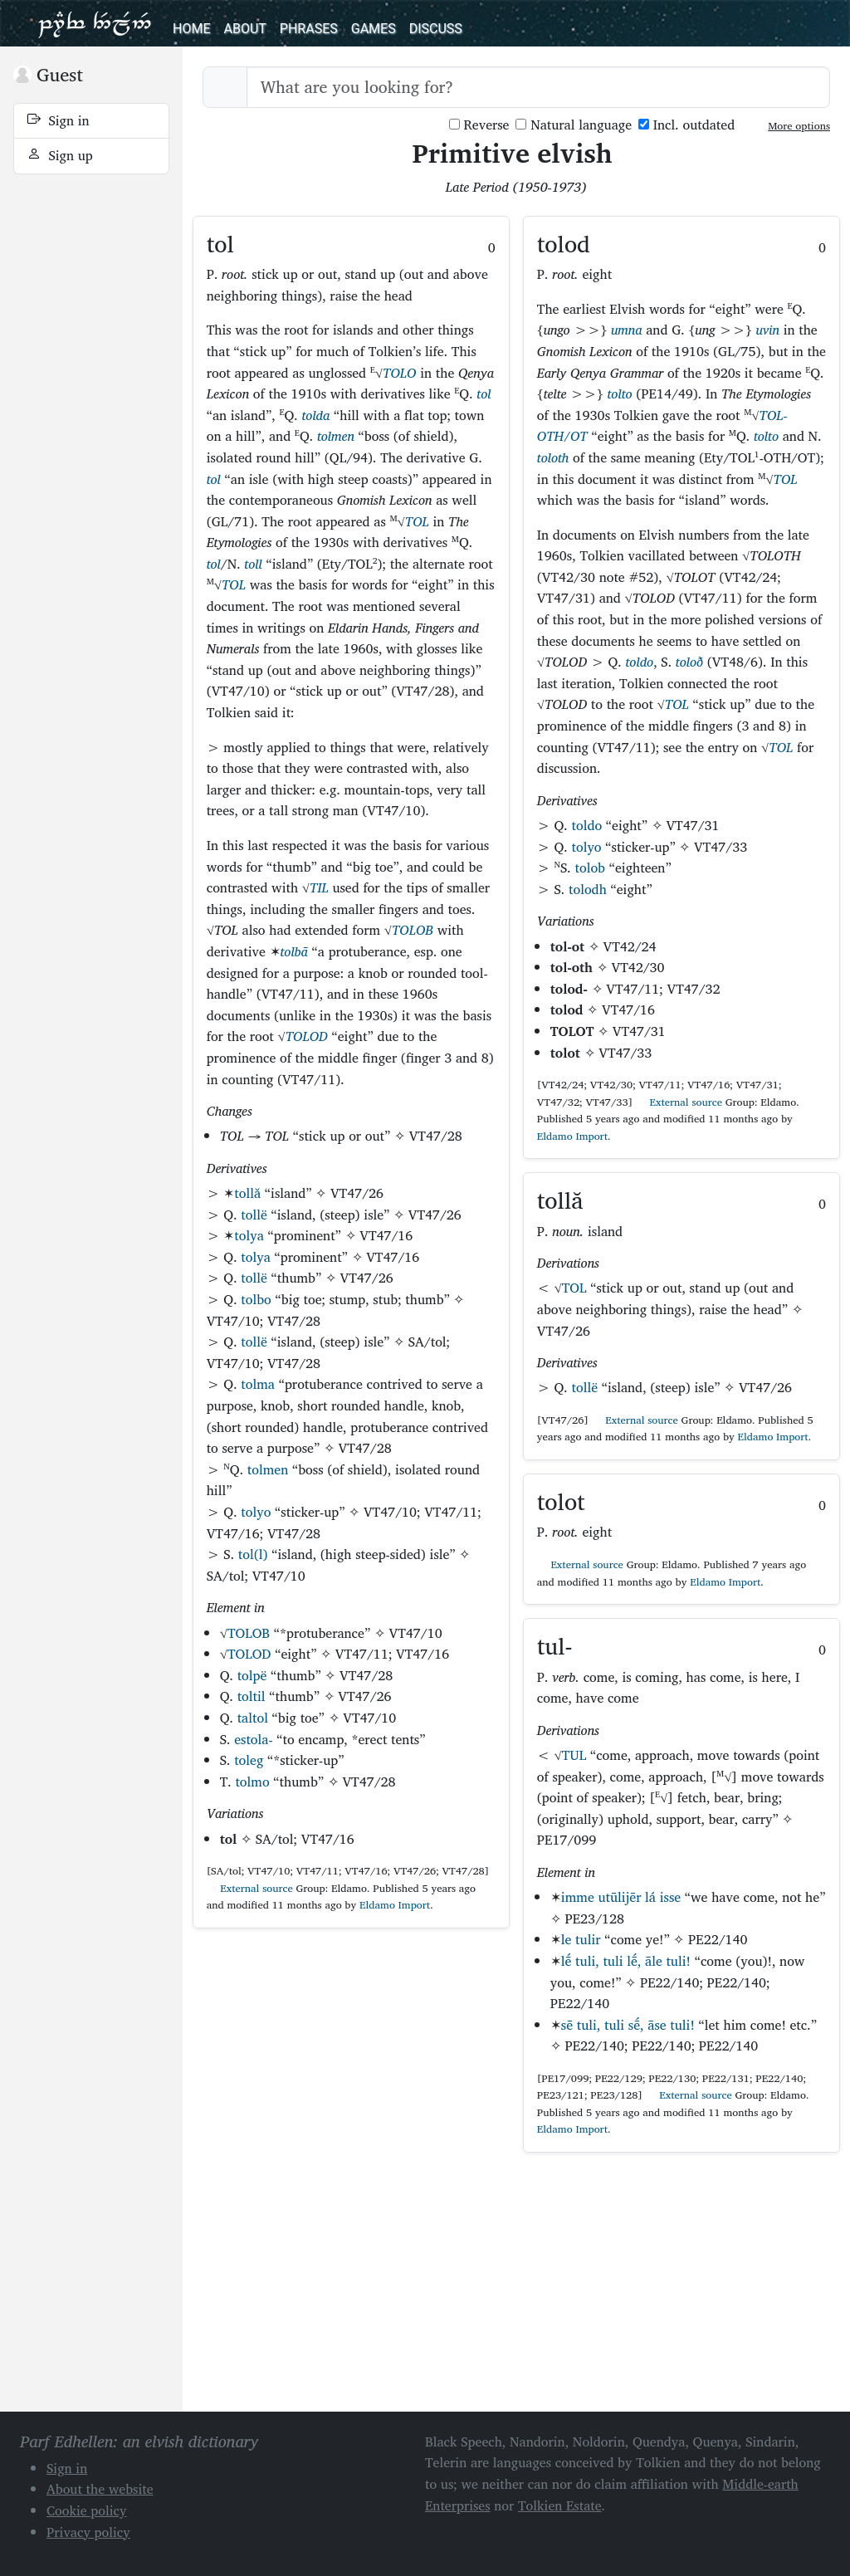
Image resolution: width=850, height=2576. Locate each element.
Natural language (573, 125)
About (244, 29)
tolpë (252, 1675)
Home (191, 29)
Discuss (435, 29)
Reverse (479, 125)
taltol (252, 1717)
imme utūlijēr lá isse (621, 1897)
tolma (258, 1384)
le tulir (581, 1939)
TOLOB (412, 930)
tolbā (294, 951)
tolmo (252, 1781)
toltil (251, 1696)
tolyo (256, 1512)
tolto (620, 393)
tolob (590, 867)
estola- (253, 1739)
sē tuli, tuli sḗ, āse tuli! (628, 2025)
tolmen (335, 436)
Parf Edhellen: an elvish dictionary (95, 23)
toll (252, 563)
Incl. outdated (686, 125)
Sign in (58, 120)
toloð (689, 661)
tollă (247, 1193)
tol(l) (253, 1554)
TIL (319, 887)
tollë (253, 1214)
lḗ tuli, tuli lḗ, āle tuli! (626, 1961)
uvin (767, 329)
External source (250, 1888)
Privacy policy (88, 2532)
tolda (315, 415)
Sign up (60, 155)
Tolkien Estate (560, 2505)
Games (373, 29)
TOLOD (307, 1036)
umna (626, 329)
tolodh (588, 889)
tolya (249, 1235)
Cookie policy (86, 2510)
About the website (100, 2489)
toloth (553, 457)
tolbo (256, 1299)
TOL (417, 521)
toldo (640, 661)
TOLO (399, 373)
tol (483, 393)
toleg (248, 1760)
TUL (574, 1755)
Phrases (309, 29)
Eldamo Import (394, 1905)
